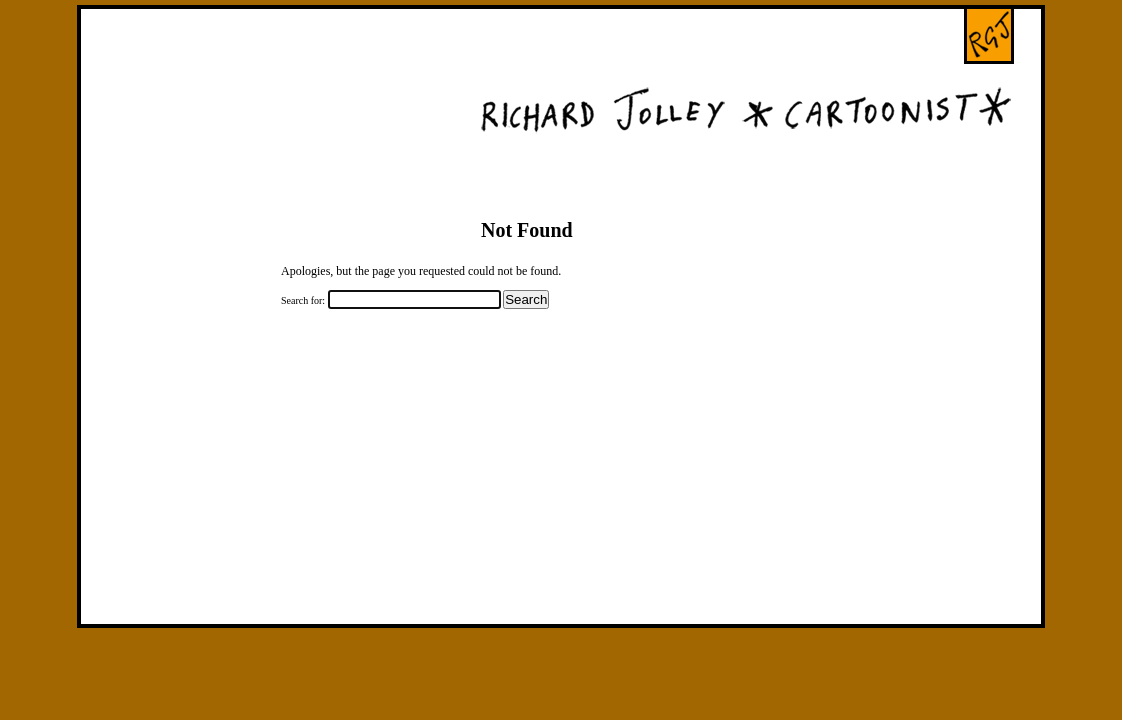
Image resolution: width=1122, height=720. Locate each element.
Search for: (303, 300)
